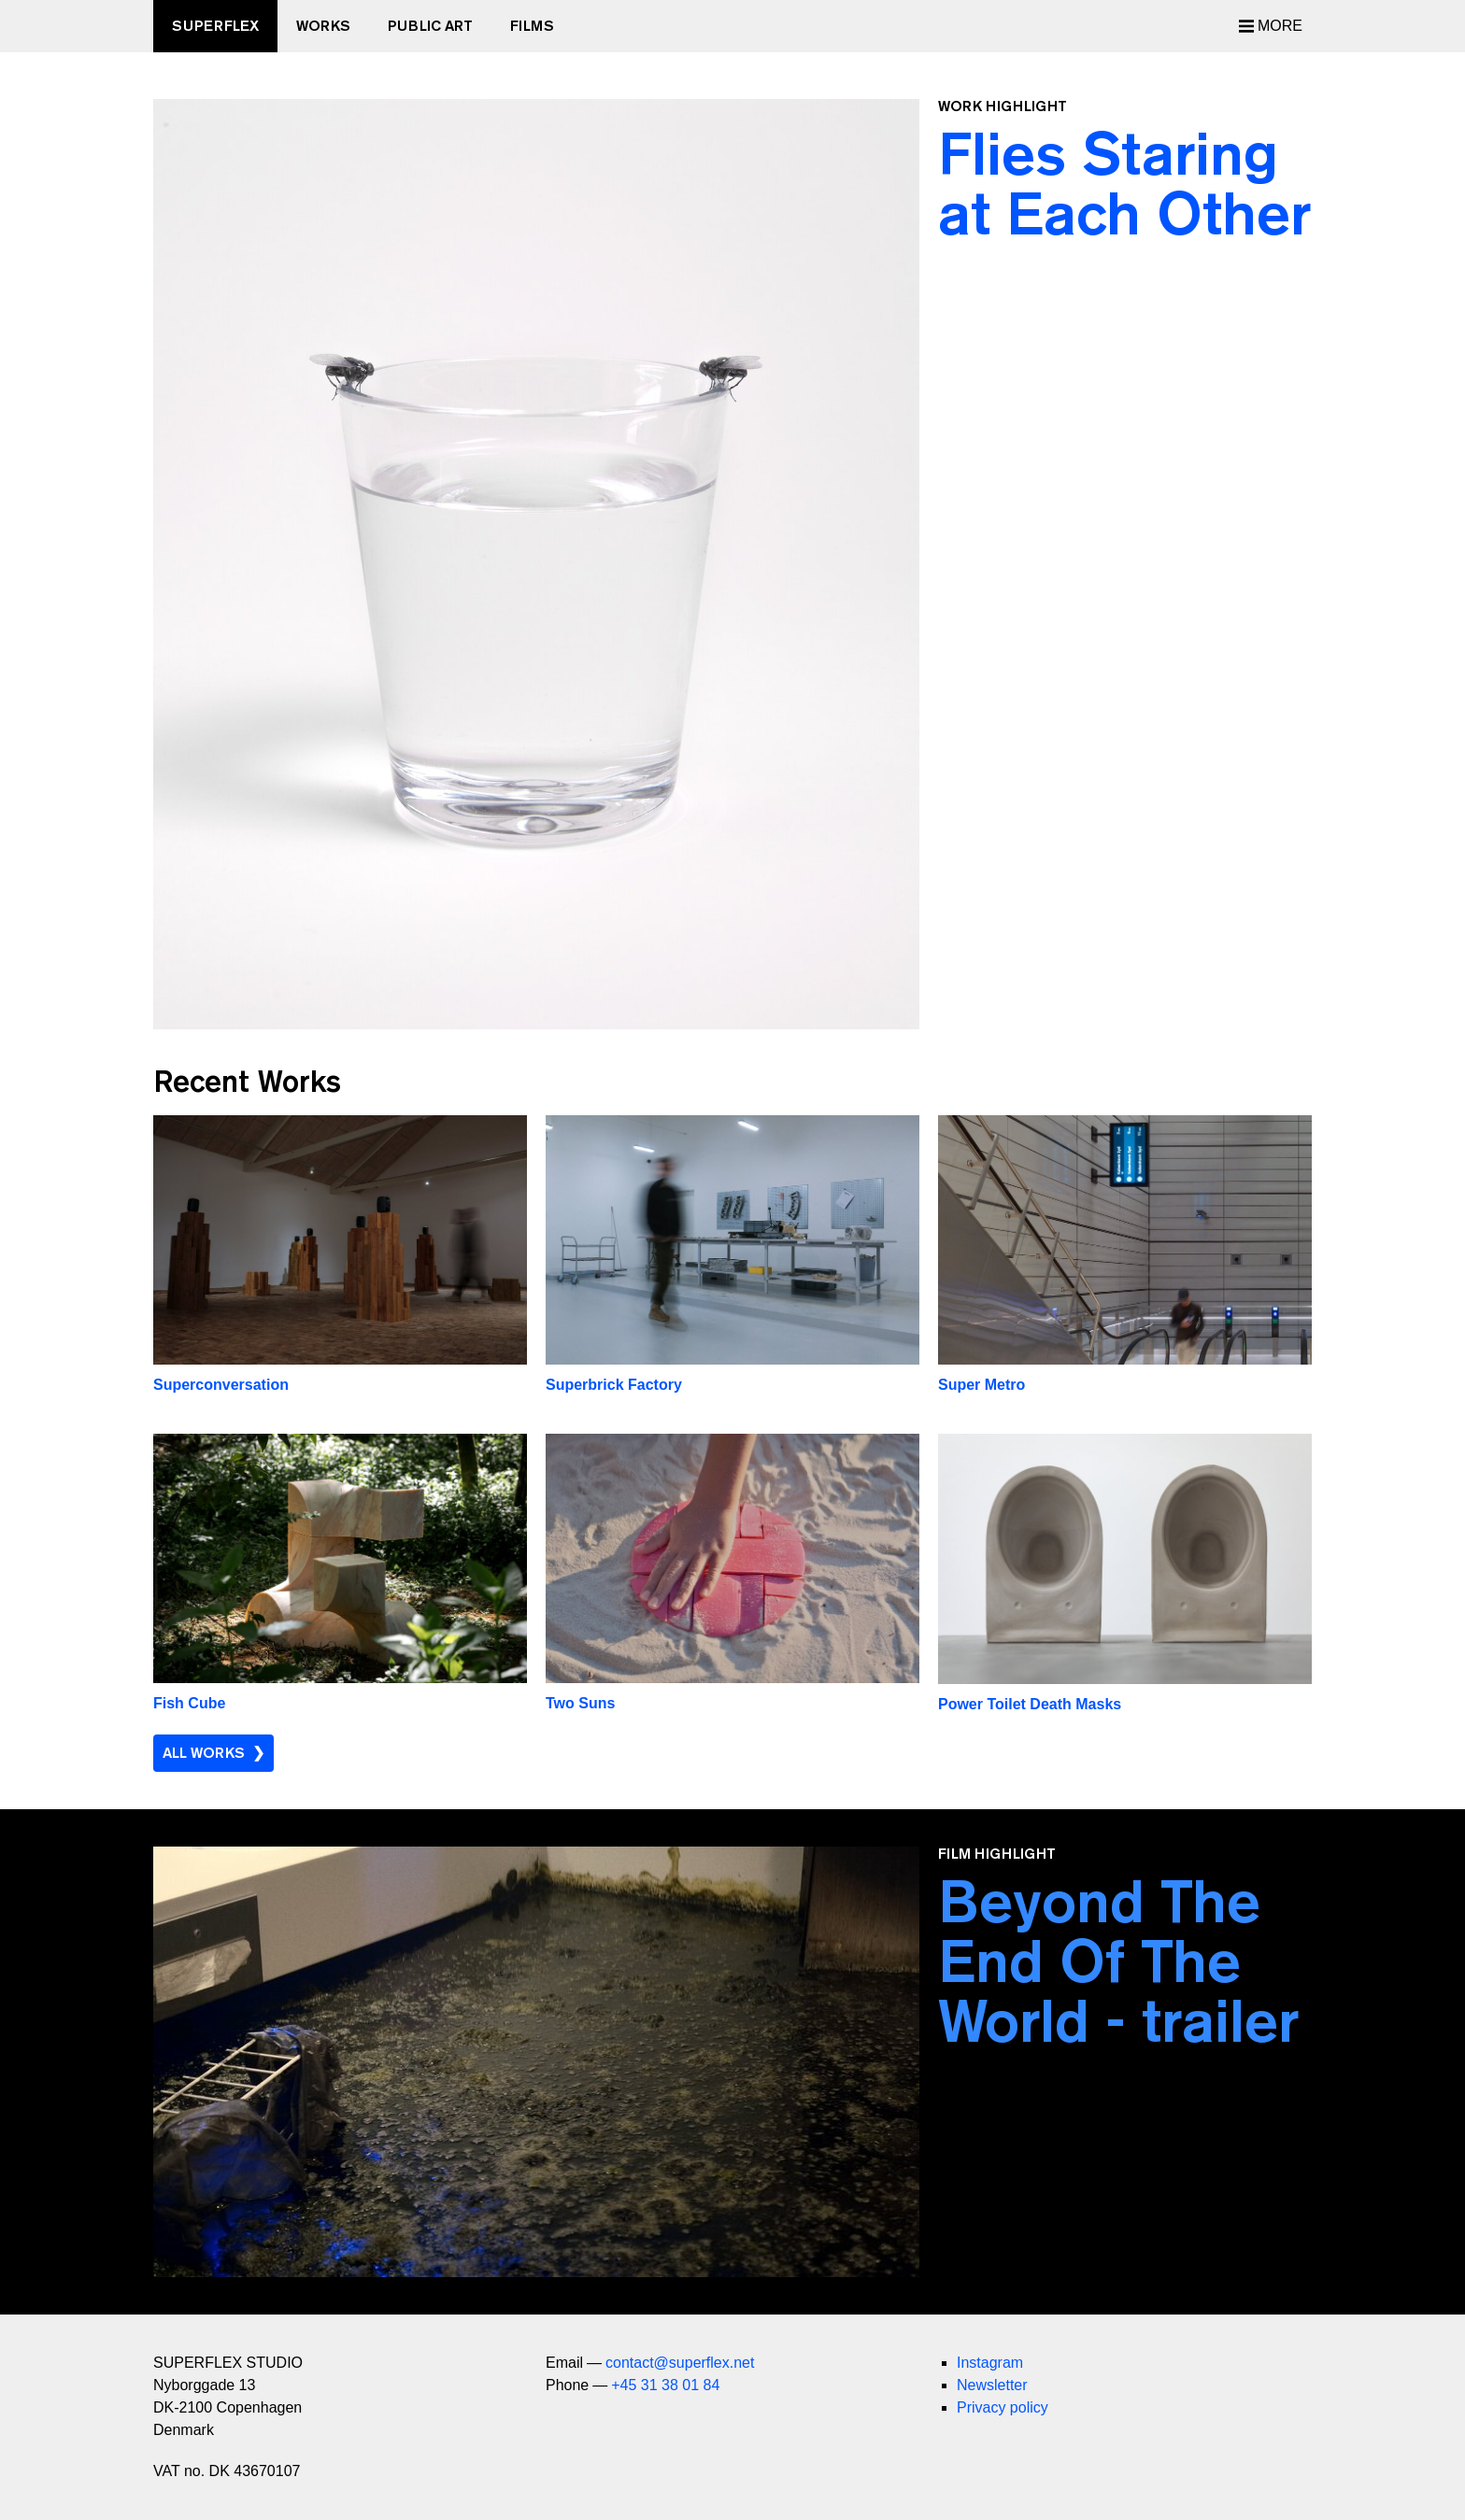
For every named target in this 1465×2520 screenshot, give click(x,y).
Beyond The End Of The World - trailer (1118, 1960)
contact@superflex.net (679, 2363)
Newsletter (992, 2385)
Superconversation (221, 1385)
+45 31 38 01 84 (665, 2385)
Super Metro (981, 1385)
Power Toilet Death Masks (1029, 1704)
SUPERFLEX (215, 26)
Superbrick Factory (614, 1385)
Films (532, 26)
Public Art (430, 26)
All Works (204, 1753)
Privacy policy (1002, 2407)
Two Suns (580, 1703)
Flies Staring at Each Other (1124, 183)
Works (323, 26)
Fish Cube (189, 1703)
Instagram (990, 2363)
